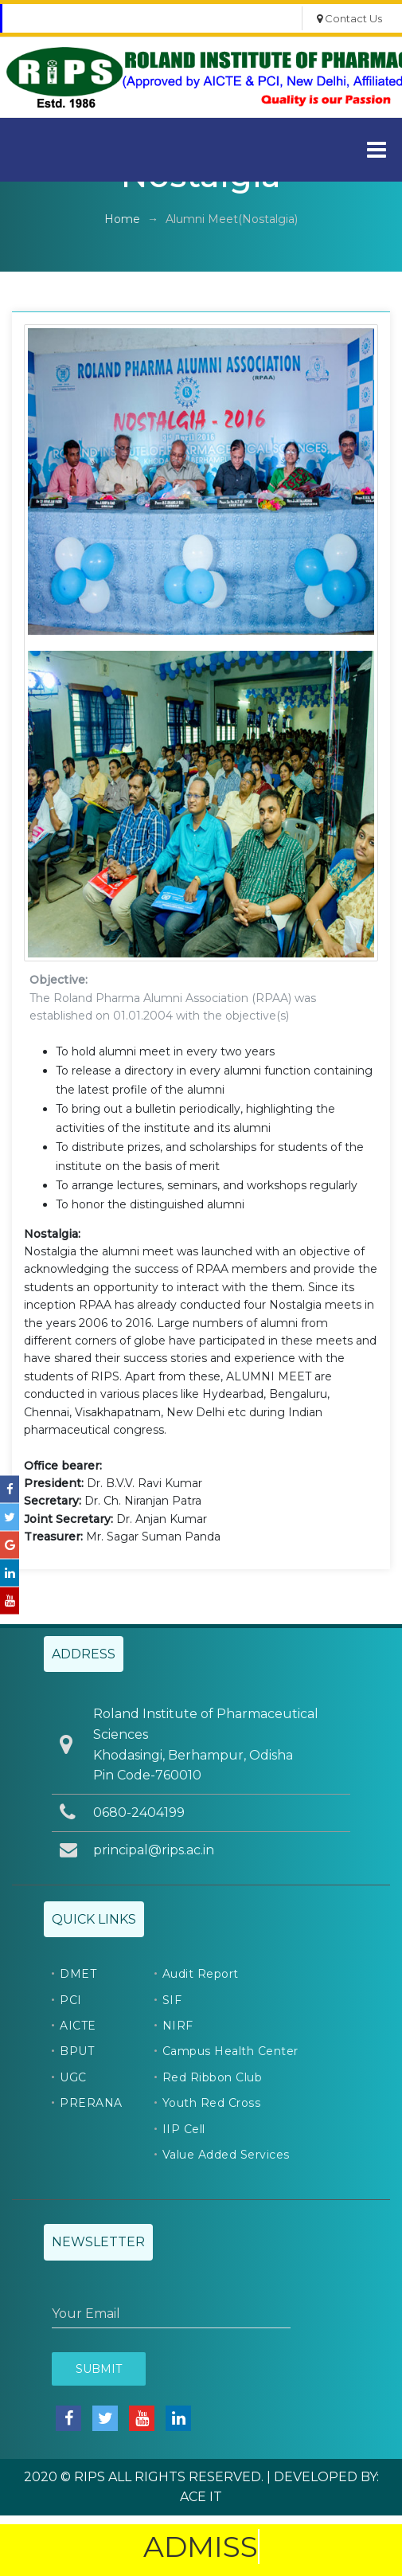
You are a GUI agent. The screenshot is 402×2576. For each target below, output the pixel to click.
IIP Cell (183, 2129)
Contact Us (349, 18)
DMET (78, 1974)
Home (122, 219)
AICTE (78, 2025)
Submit (99, 2369)
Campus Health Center (230, 2051)
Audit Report (200, 1974)
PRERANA (91, 2103)
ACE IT (201, 2496)
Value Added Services (226, 2154)
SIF (172, 2000)
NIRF (177, 2025)
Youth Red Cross (211, 2103)
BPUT (77, 2051)
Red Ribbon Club (212, 2077)
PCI (71, 2000)
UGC (73, 2077)
